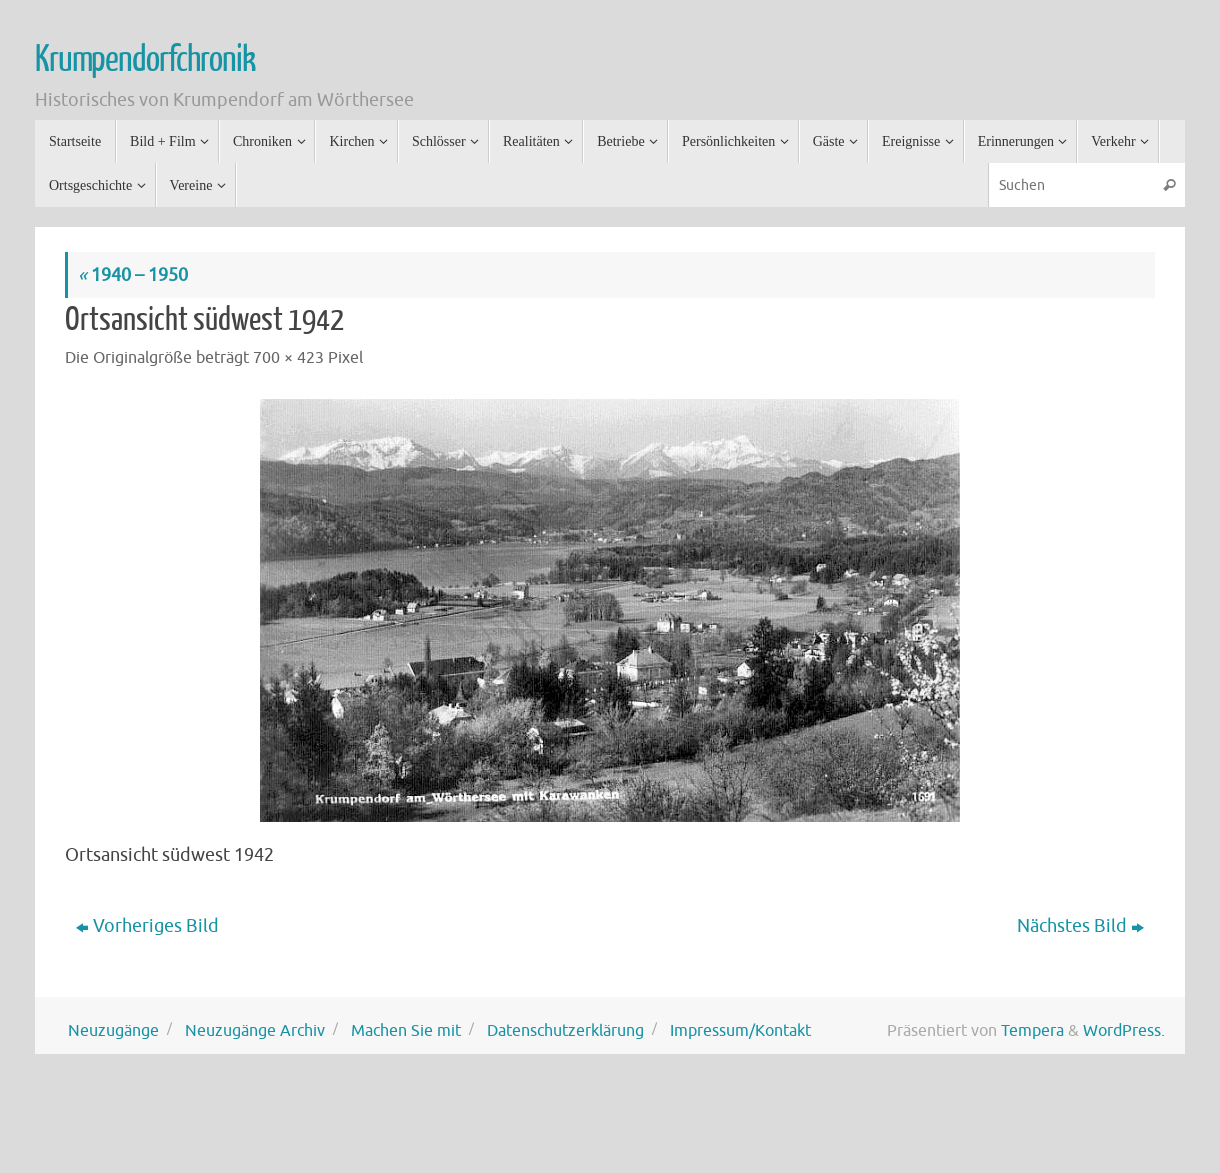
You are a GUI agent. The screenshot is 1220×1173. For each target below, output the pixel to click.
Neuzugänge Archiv (255, 1030)
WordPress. (1124, 1030)
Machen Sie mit (406, 1030)
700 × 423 (288, 357)
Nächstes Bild (1080, 926)
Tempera (1032, 1030)
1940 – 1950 (133, 275)
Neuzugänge (113, 1030)
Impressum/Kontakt (740, 1030)
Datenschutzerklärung (565, 1030)
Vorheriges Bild (147, 926)
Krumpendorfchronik (144, 60)
